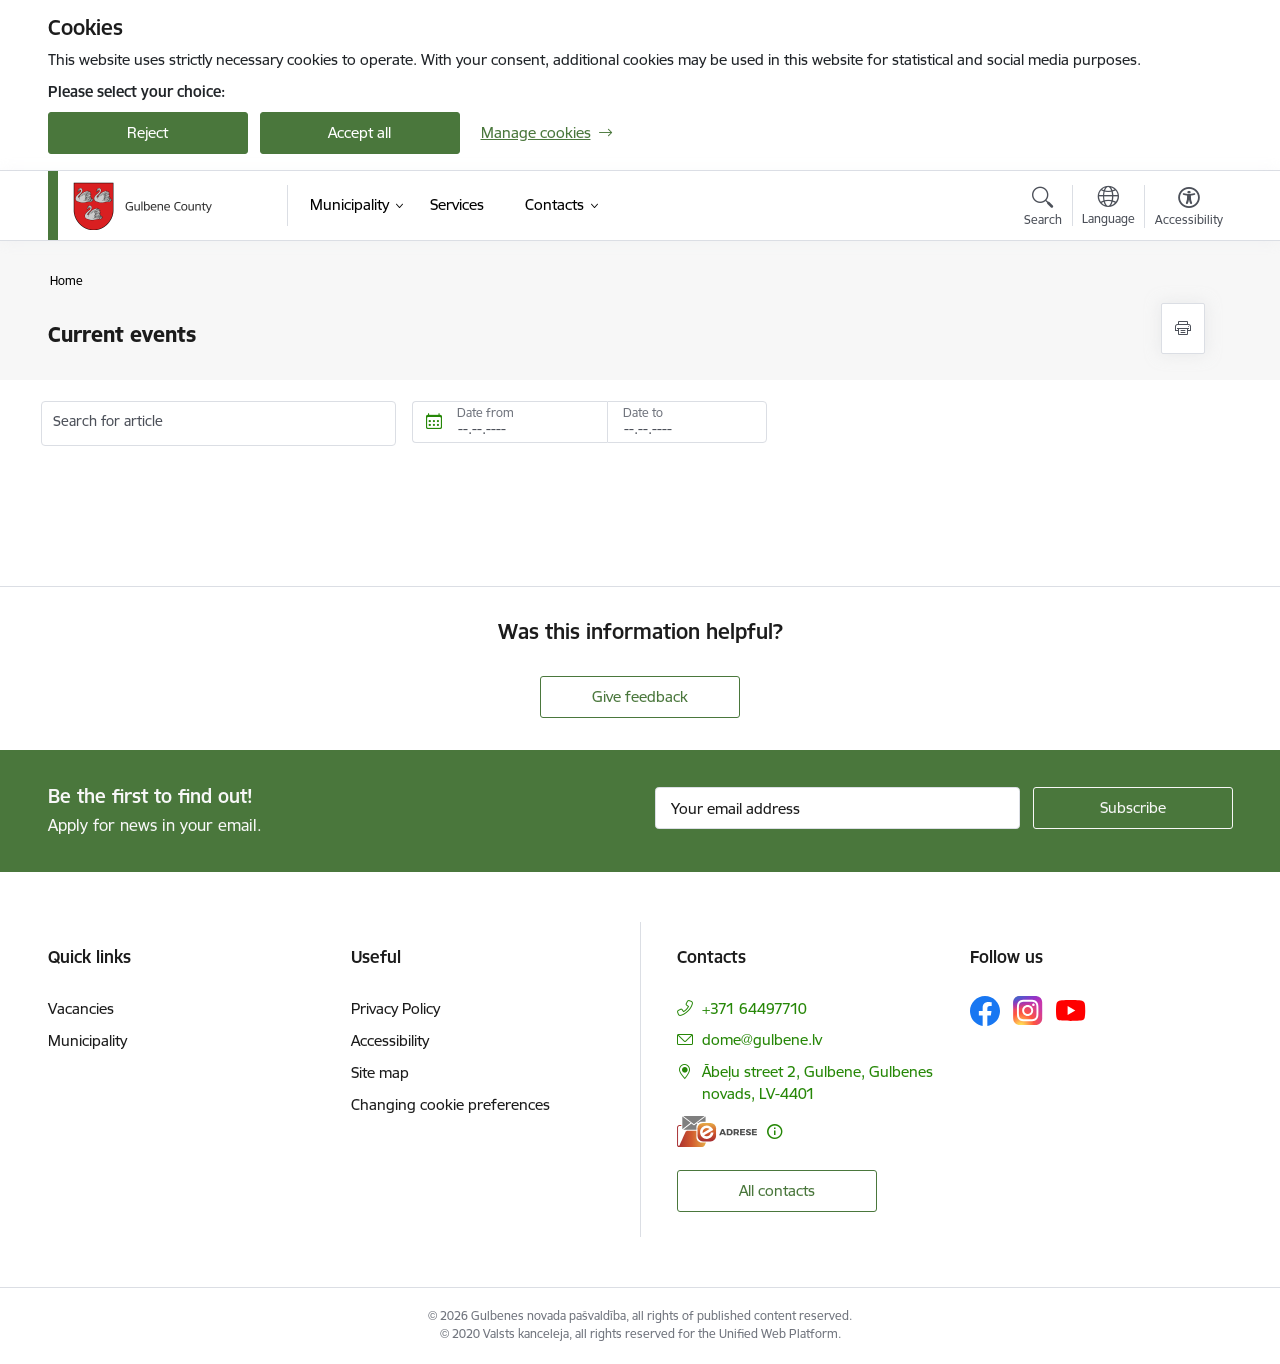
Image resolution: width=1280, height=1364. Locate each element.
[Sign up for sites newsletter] (1133, 808)
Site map (380, 1072)
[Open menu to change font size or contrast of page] (1189, 209)
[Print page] (1183, 328)
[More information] (774, 1131)
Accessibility (390, 1040)
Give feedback (640, 696)
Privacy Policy (395, 1008)
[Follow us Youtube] (1071, 1010)
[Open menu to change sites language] (1108, 208)
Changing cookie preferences (450, 1104)
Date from (485, 412)
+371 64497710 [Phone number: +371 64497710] (754, 1008)
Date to (643, 412)
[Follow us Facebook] (985, 1011)
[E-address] (717, 1131)
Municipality (87, 1040)
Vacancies (81, 1008)
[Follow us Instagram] (1028, 1010)
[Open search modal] (1043, 209)
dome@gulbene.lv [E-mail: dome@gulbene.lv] (762, 1039)
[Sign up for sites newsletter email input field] (837, 808)
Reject (147, 132)
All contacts (777, 1190)
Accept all (359, 132)
